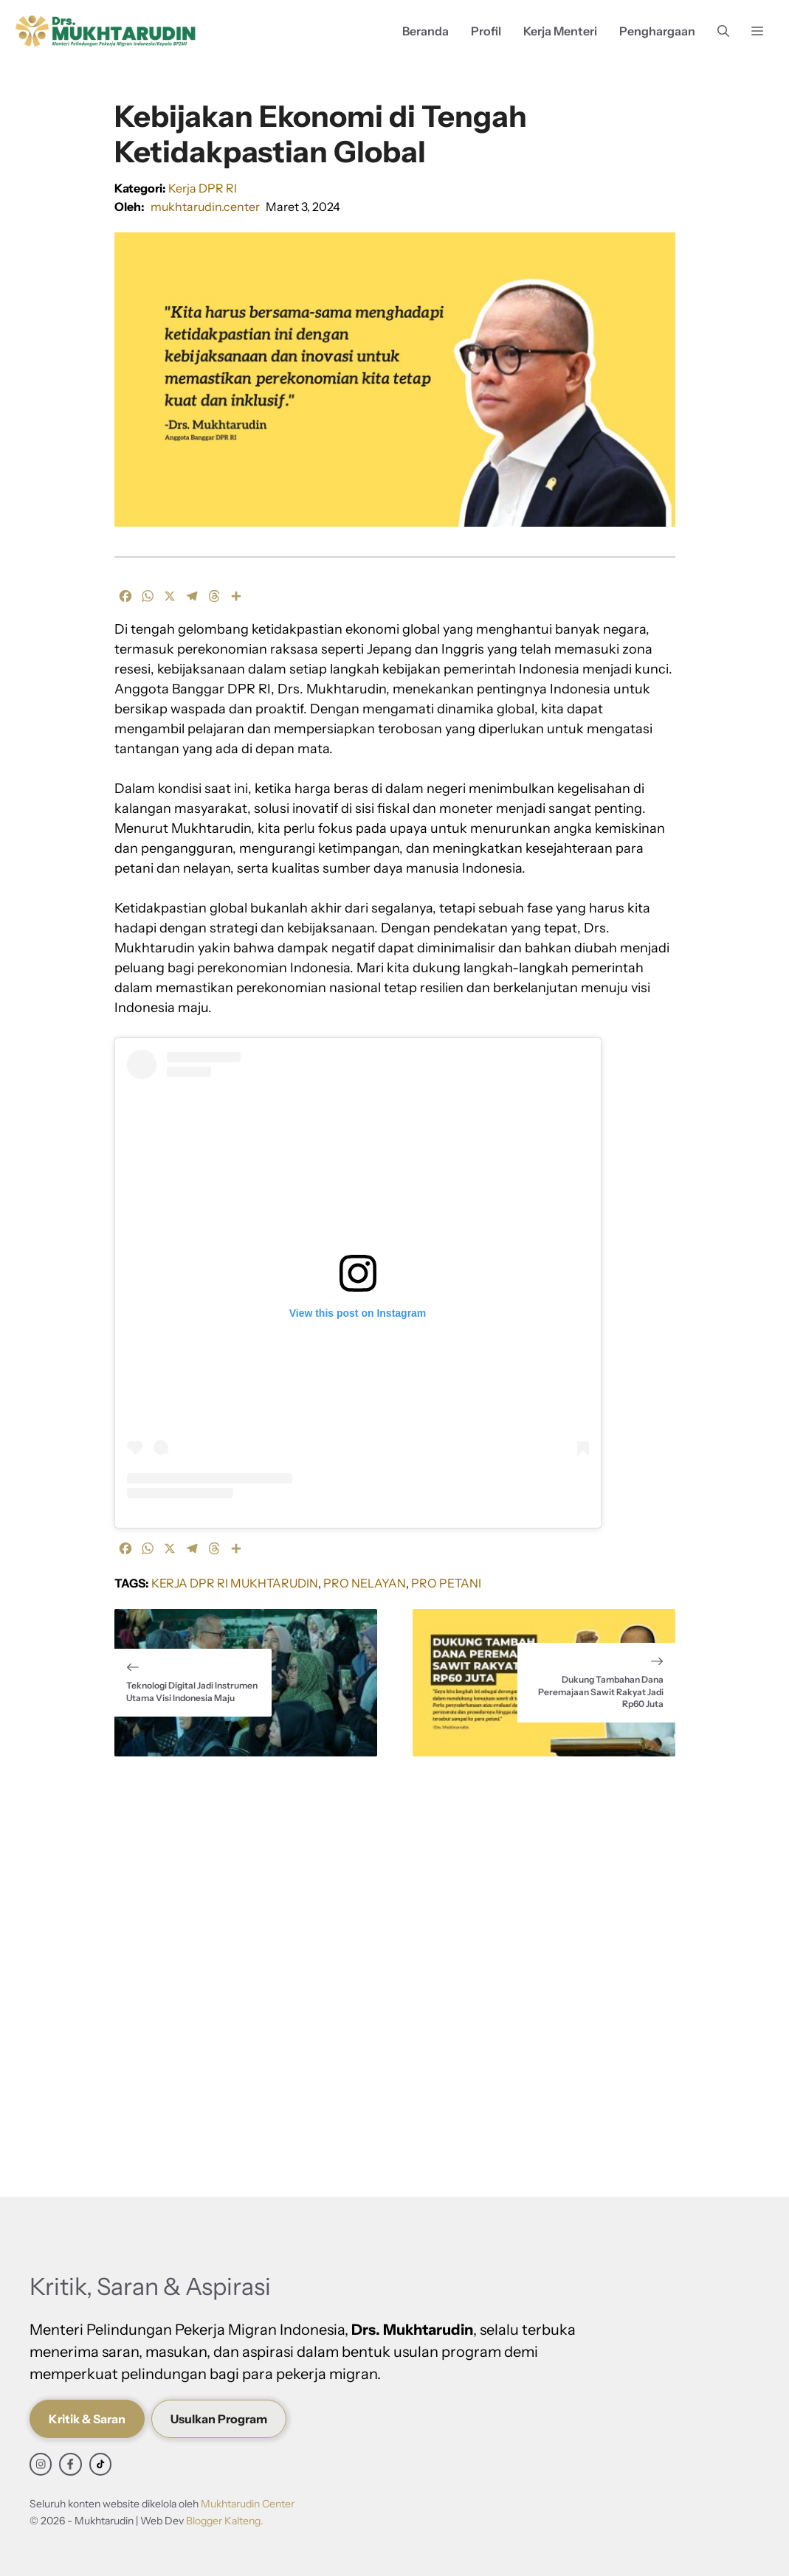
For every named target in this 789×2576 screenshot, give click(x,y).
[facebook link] (70, 2464)
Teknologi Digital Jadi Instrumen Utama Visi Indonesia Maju (192, 1691)
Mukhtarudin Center (247, 2503)
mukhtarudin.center (205, 206)
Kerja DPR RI (202, 188)
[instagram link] (41, 2464)
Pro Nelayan (364, 1583)
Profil (486, 31)
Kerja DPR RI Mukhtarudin (234, 1583)
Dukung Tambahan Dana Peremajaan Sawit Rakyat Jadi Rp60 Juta (601, 1692)
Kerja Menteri (560, 31)
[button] (723, 31)
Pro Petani (446, 1583)
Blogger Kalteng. (224, 2520)
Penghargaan (657, 31)
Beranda (425, 31)
